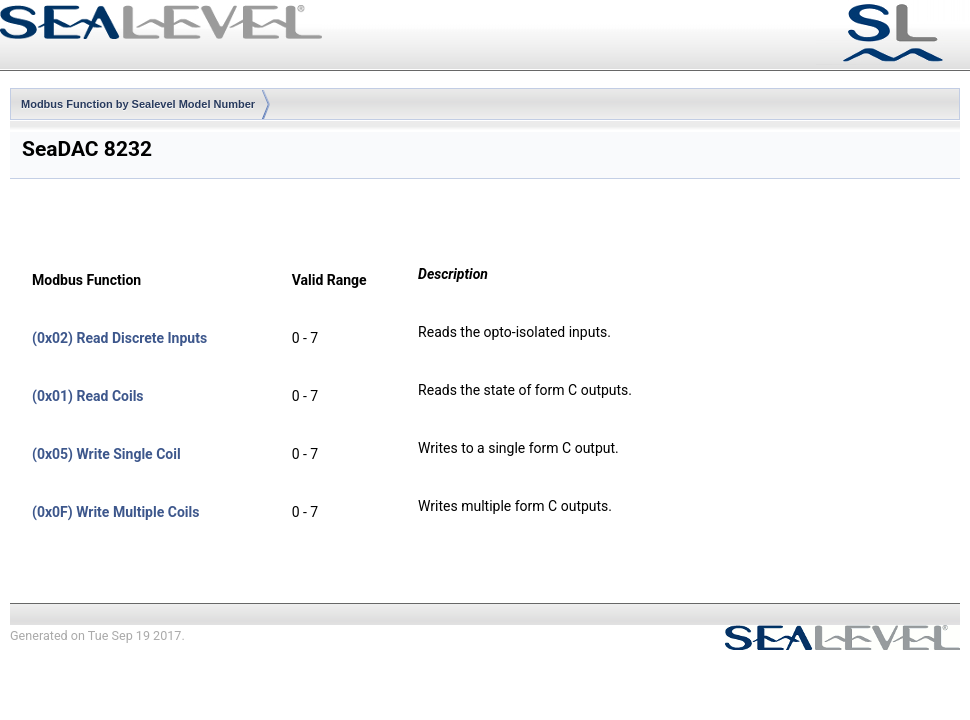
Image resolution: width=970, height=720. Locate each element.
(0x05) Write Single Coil (106, 454)
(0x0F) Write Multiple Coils (115, 512)
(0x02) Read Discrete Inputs (119, 338)
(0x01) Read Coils (88, 396)
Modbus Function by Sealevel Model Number (138, 104)
